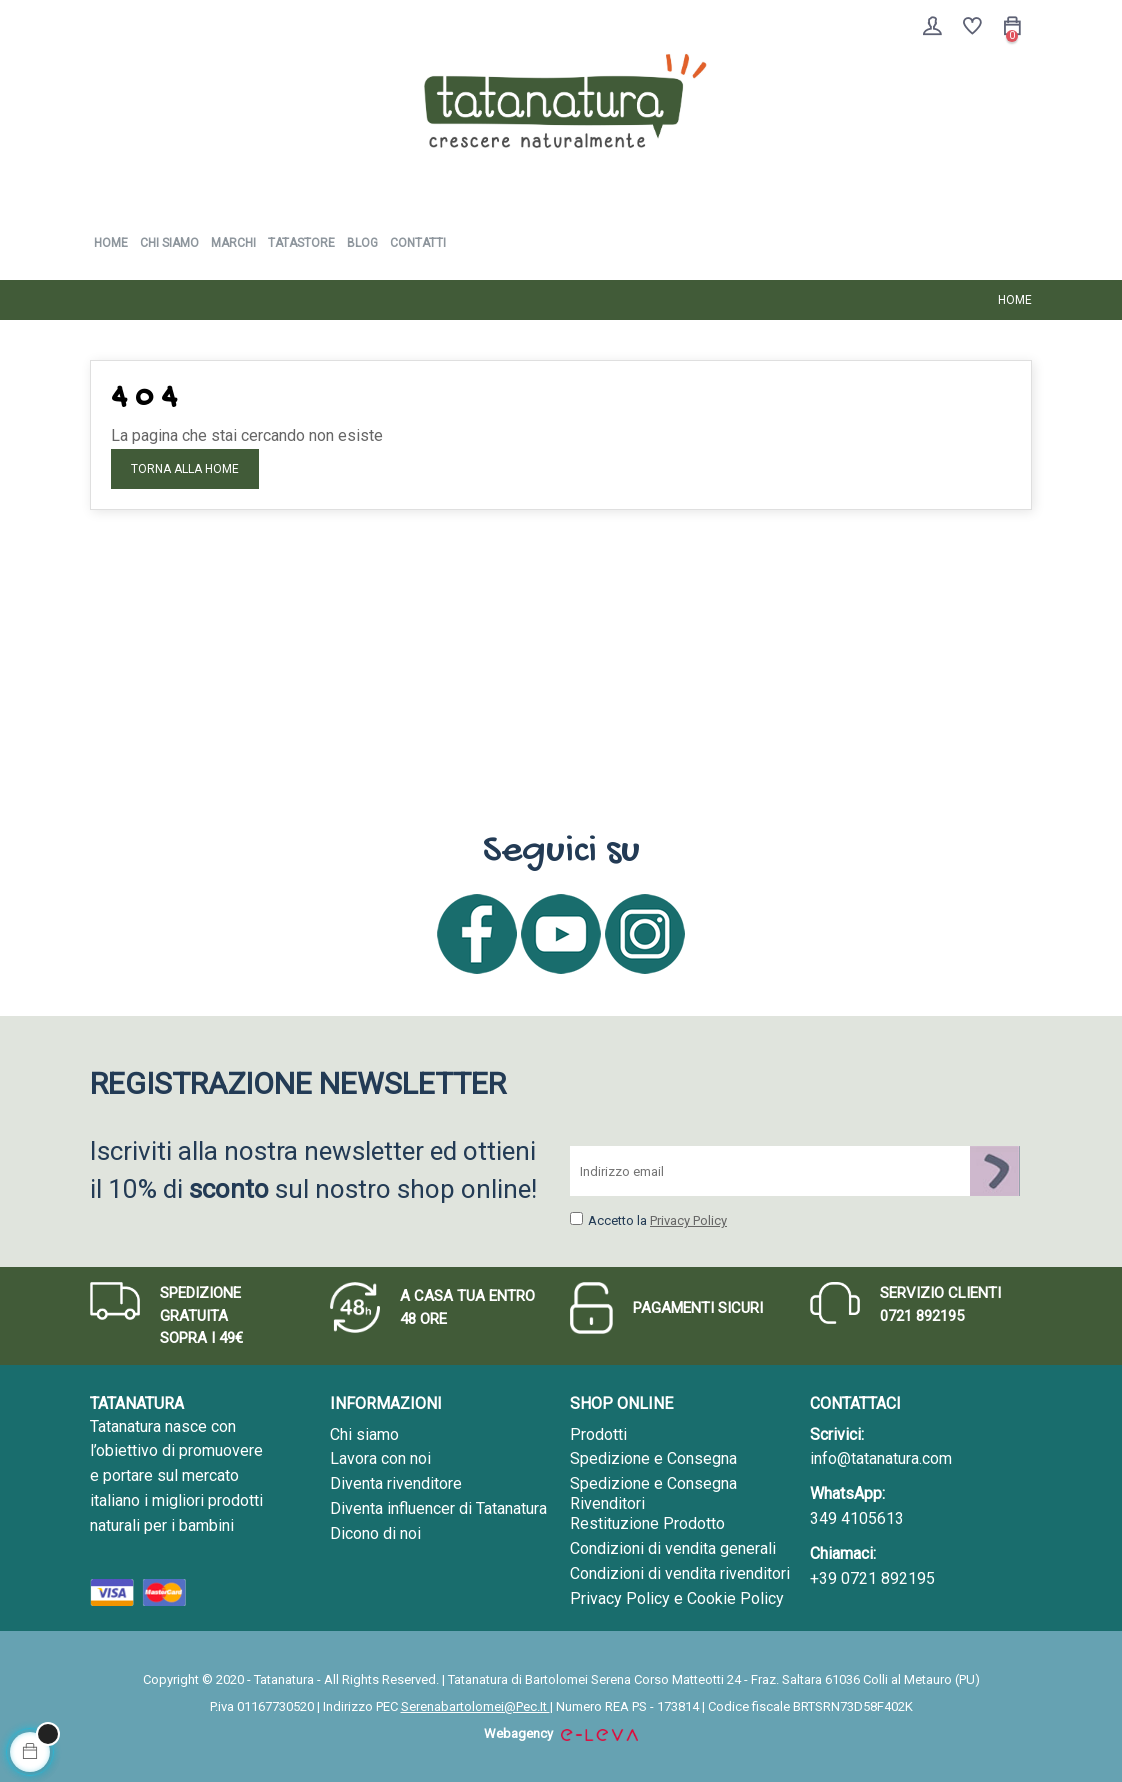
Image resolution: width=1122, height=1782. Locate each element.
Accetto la (608, 1220)
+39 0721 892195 (872, 1578)
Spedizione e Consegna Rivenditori (653, 1493)
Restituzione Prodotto (647, 1523)
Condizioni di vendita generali (673, 1548)
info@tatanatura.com (881, 1458)
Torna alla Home (185, 469)
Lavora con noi (380, 1458)
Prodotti (598, 1434)
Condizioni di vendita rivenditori (680, 1573)
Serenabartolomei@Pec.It (475, 1706)
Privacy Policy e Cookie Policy (677, 1598)
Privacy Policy (688, 1220)
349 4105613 (857, 1518)
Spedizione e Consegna (653, 1458)
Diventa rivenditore (396, 1483)
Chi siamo (364, 1434)
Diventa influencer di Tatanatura (438, 1508)
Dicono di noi (375, 1533)
